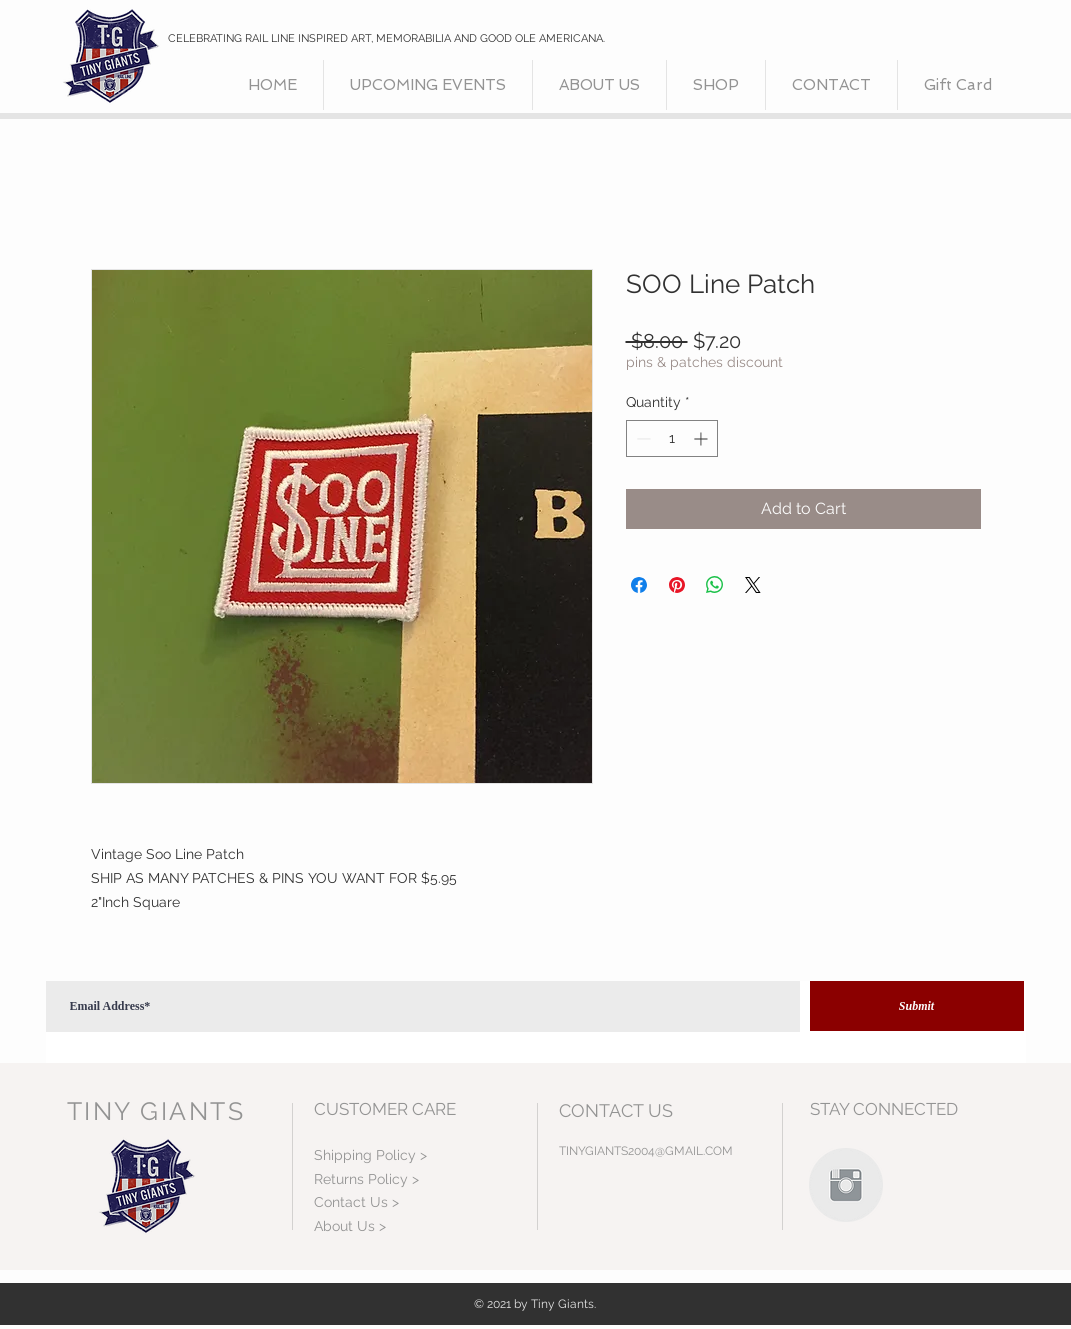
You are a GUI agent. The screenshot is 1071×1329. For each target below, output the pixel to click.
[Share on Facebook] (639, 585)
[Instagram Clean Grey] (846, 1185)
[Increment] (702, 438)
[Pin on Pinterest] (677, 585)
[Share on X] (753, 585)
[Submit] (917, 1006)
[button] (716, 85)
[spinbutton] (672, 438)
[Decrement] (641, 438)
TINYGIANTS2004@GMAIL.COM (646, 1151)
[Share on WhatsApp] (715, 585)
